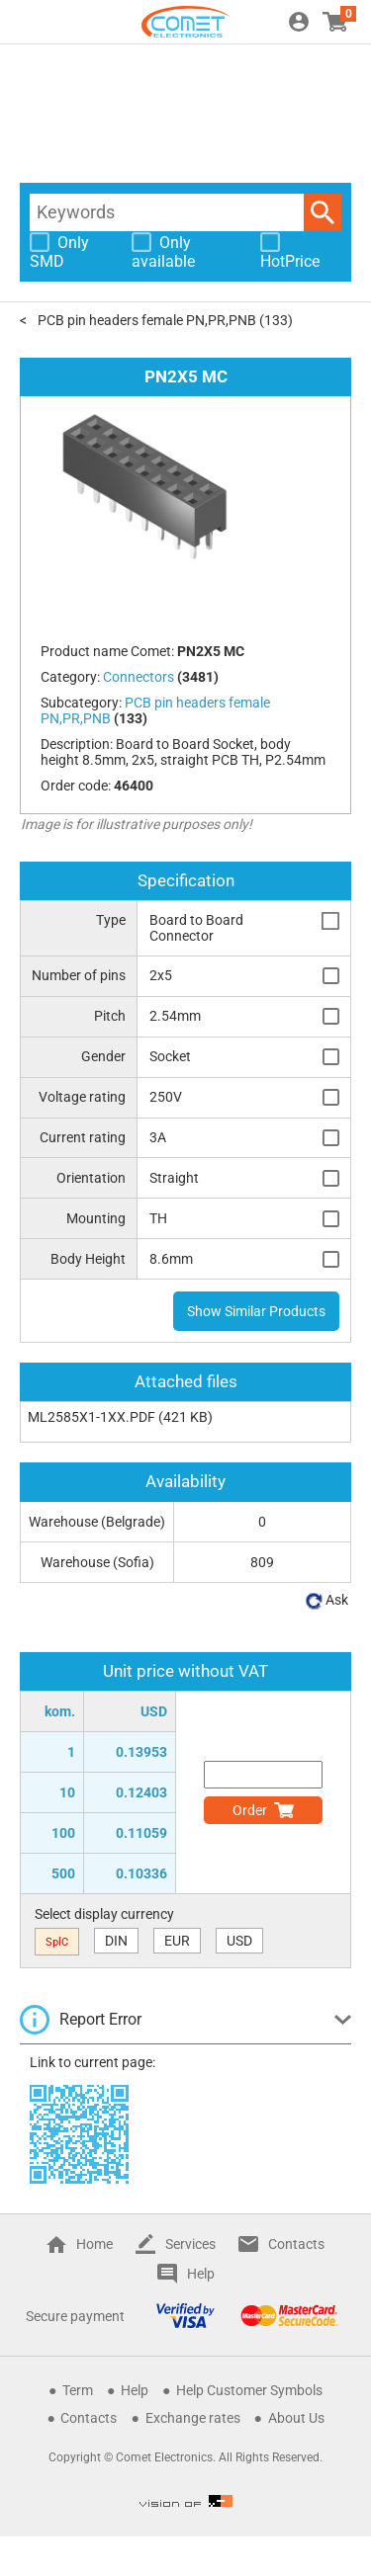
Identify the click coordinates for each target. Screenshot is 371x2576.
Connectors (138, 677)
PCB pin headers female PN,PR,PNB (147, 320)
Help (201, 2274)
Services (190, 2244)
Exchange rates (192, 2418)
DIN (116, 1941)
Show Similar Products (256, 1311)
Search (322, 212)
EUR (177, 1941)
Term (77, 2390)
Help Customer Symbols (249, 2390)
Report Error (100, 2019)
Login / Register (299, 22)
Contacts (296, 2244)
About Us (296, 2418)
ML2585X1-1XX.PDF (91, 1417)
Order (249, 1810)
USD (239, 1941)
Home (94, 2244)
